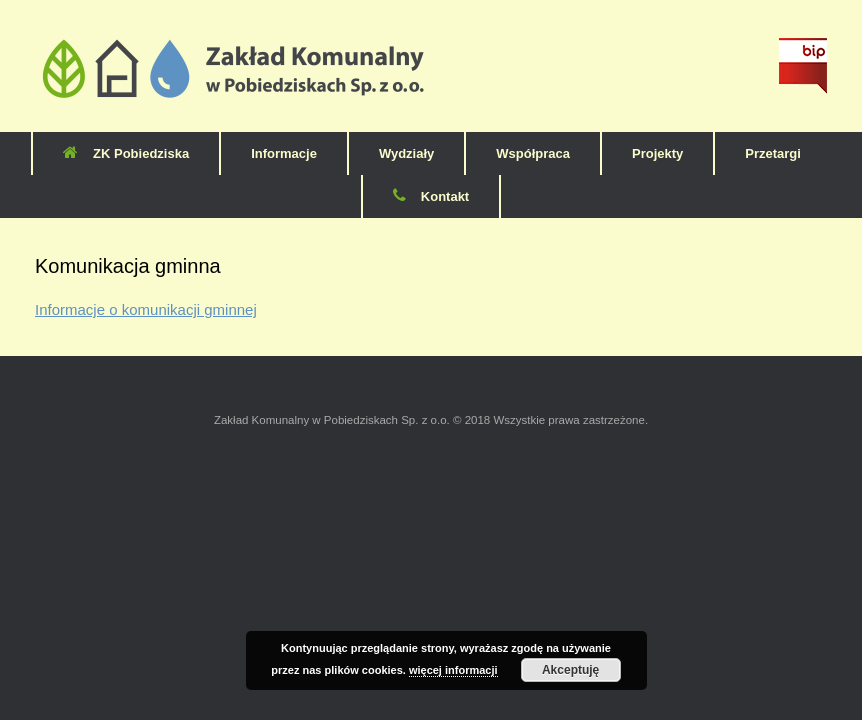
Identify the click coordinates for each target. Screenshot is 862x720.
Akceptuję (570, 670)
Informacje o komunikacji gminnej (146, 309)
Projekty (657, 153)
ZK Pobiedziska (126, 153)
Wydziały (406, 153)
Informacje (284, 153)
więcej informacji (453, 670)
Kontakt (431, 196)
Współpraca (533, 153)
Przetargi (773, 153)
